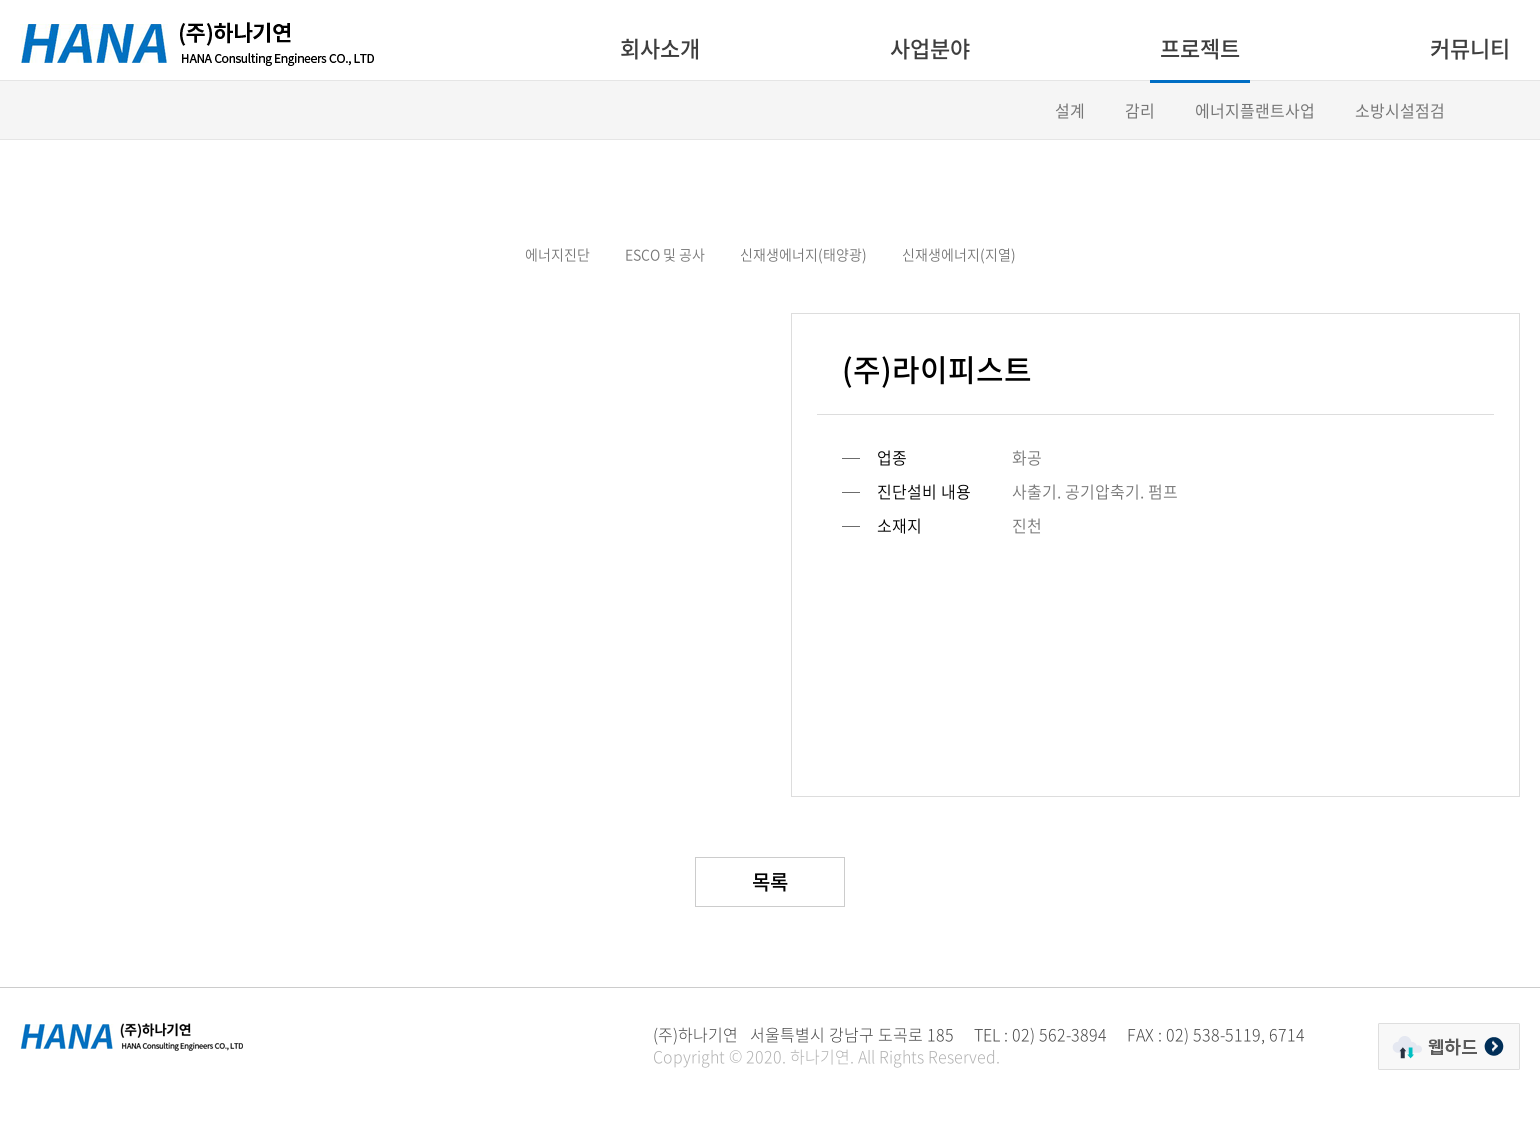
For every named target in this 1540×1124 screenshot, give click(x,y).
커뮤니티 (1470, 47)
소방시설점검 (1400, 110)
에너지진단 (557, 254)
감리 (1140, 110)
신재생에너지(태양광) (803, 254)
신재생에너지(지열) (959, 254)
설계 (1070, 110)
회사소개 (660, 47)
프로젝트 (1200, 47)
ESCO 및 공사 (665, 254)
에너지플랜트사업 (1255, 110)
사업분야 (930, 47)
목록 (770, 881)
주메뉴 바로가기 (0, 0)
